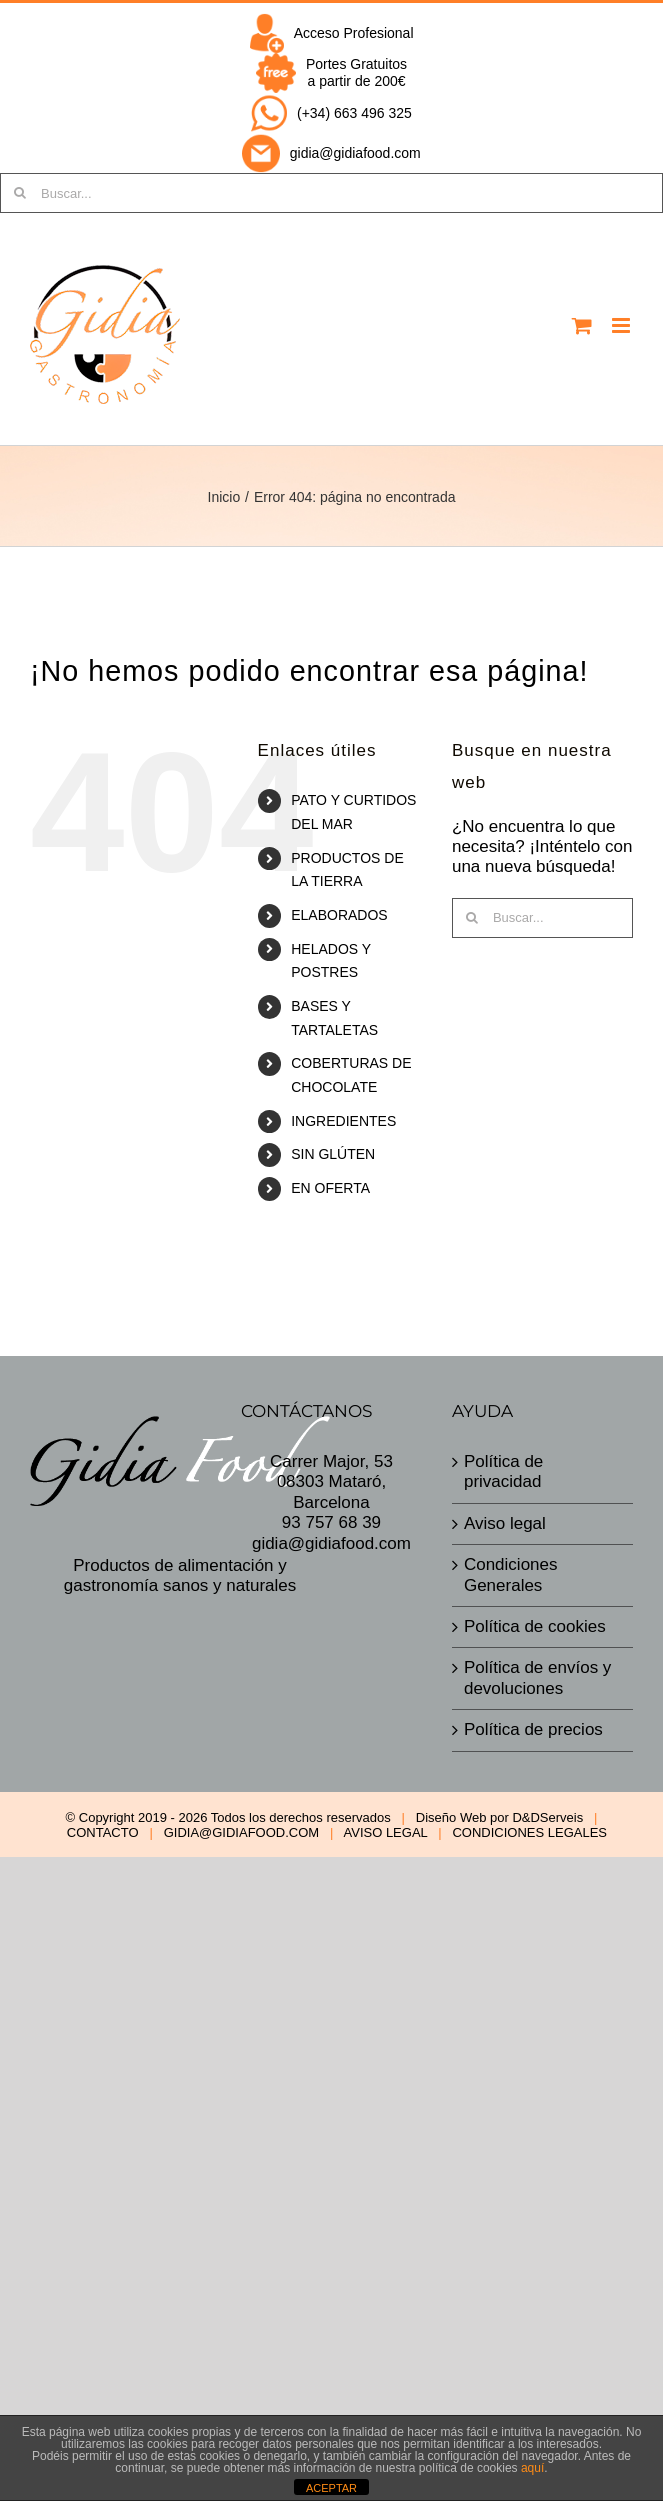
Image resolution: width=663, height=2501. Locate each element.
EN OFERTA (330, 1188)
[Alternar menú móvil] (622, 325)
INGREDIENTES (343, 1121)
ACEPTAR (331, 2488)
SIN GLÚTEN (333, 1154)
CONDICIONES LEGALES (529, 1832)
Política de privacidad (503, 1471)
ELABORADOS (339, 915)
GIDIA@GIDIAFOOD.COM (241, 1832)
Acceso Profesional (354, 33)
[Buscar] (472, 918)
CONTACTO (103, 1832)
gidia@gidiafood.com (355, 153)
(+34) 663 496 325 (354, 113)
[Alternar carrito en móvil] (582, 325)
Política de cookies (535, 1626)
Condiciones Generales (511, 1574)
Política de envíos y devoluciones (537, 1677)
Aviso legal (505, 1523)
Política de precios (533, 1729)
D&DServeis (547, 1817)
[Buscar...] (331, 193)
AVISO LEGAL (386, 1832)
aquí (532, 2468)
